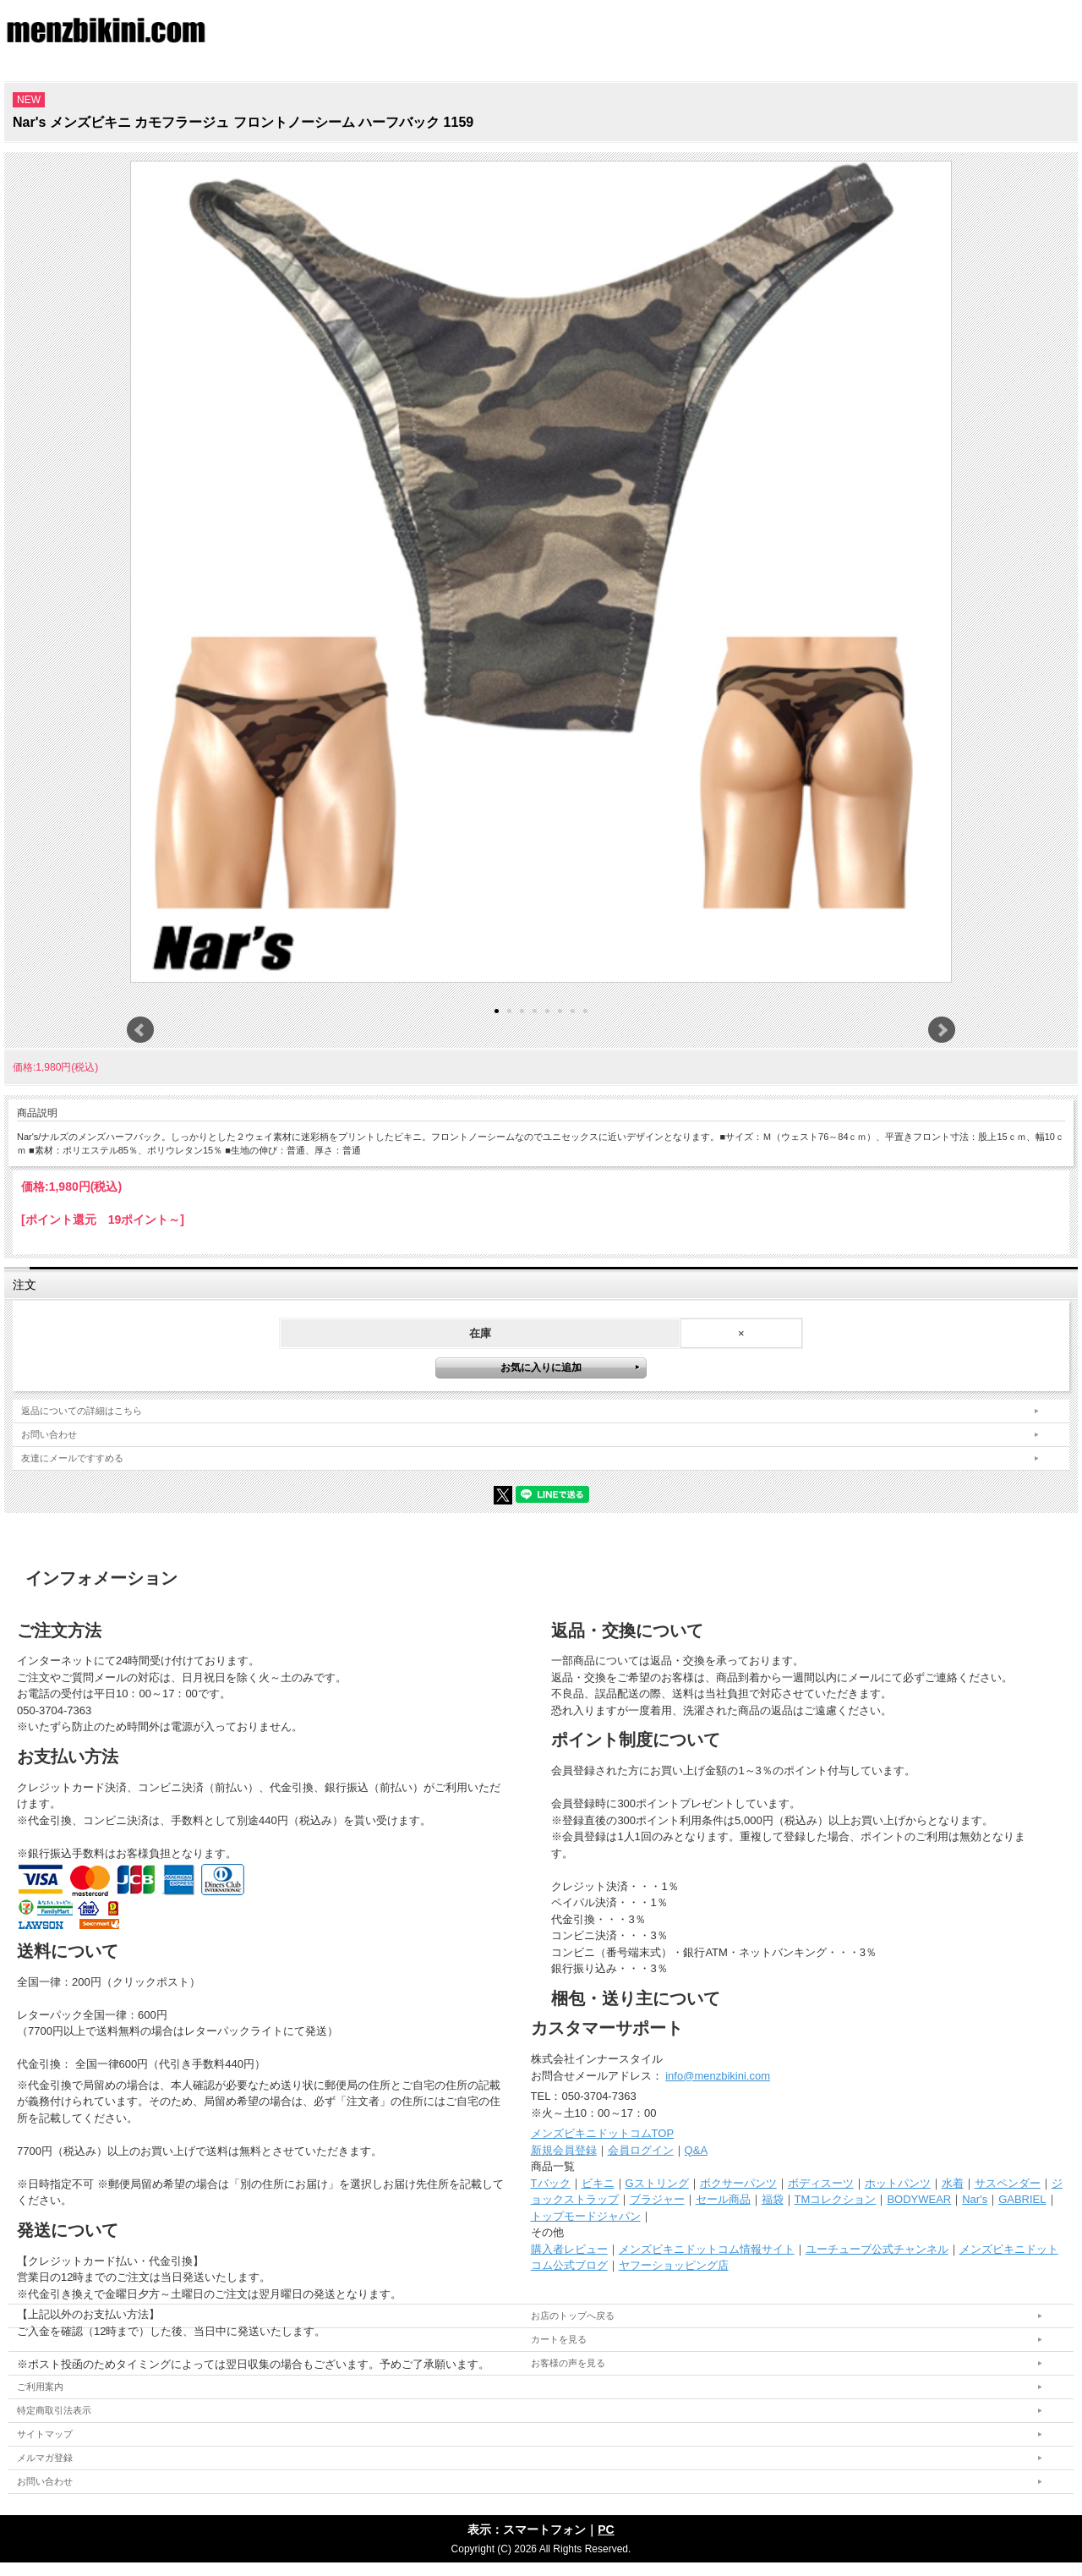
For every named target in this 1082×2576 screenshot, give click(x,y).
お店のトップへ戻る (573, 2315)
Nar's (974, 2199)
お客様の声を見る (568, 2363)
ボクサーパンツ (738, 2183)
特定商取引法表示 (54, 2410)
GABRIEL (1022, 2199)
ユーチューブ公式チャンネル (877, 2249)
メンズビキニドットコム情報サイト (707, 2249)
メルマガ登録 (45, 2458)
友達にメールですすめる (72, 1458)
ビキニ (598, 2183)
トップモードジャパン (586, 2216)
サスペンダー (1008, 2183)
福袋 (773, 2199)
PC (606, 2529)
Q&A (696, 2150)
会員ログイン (641, 2150)
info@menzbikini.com (717, 2075)
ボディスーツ (821, 2183)
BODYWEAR (919, 2199)
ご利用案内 (40, 2386)
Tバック (551, 2183)
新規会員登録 (564, 2150)
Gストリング (657, 2183)
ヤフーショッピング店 (674, 2265)
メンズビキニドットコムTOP (603, 2133)
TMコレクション (836, 2199)
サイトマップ (45, 2434)
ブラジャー (657, 2199)
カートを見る (559, 2339)
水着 (953, 2183)
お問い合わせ (49, 1434)
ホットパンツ (898, 2183)
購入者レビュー (569, 2249)
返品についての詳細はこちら (81, 1411)
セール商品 (723, 2199)
